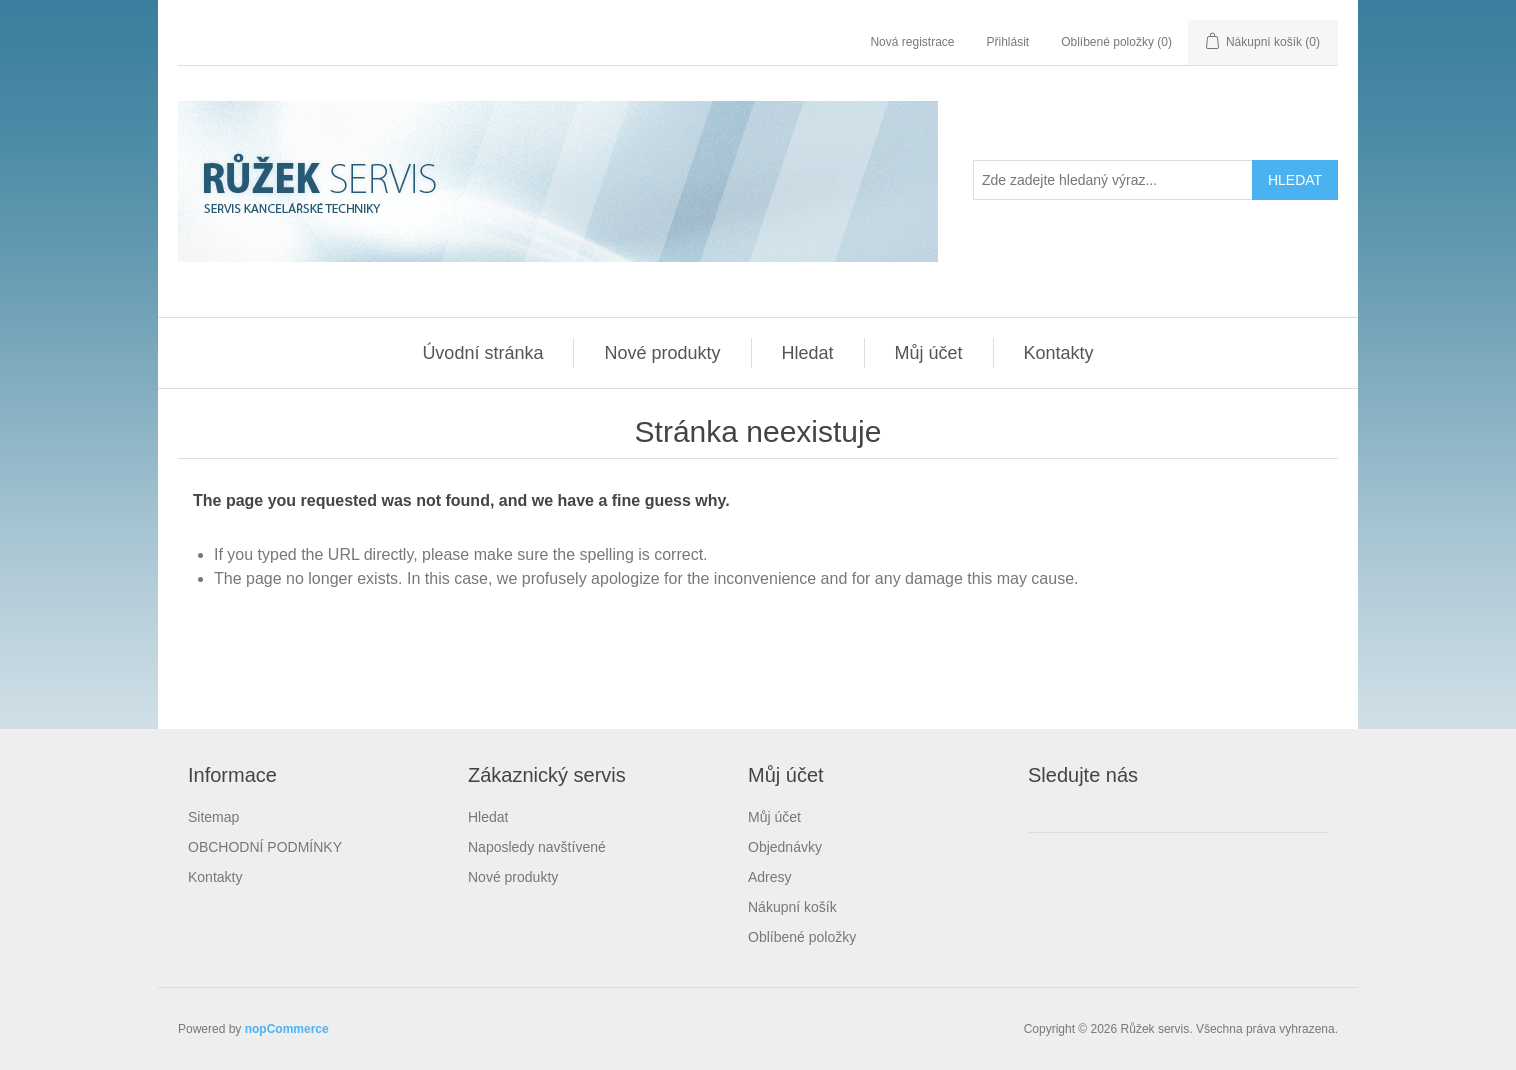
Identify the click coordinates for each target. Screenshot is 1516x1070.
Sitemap (213, 817)
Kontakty (1059, 353)
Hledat (808, 353)
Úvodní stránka (482, 353)
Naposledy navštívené (537, 847)
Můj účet (929, 353)
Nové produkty (662, 353)
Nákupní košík (792, 907)
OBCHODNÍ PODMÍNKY (265, 847)
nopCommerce (287, 1029)
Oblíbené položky (802, 937)
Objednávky (785, 847)
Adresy (770, 877)
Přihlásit (1008, 42)
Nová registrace (912, 42)
